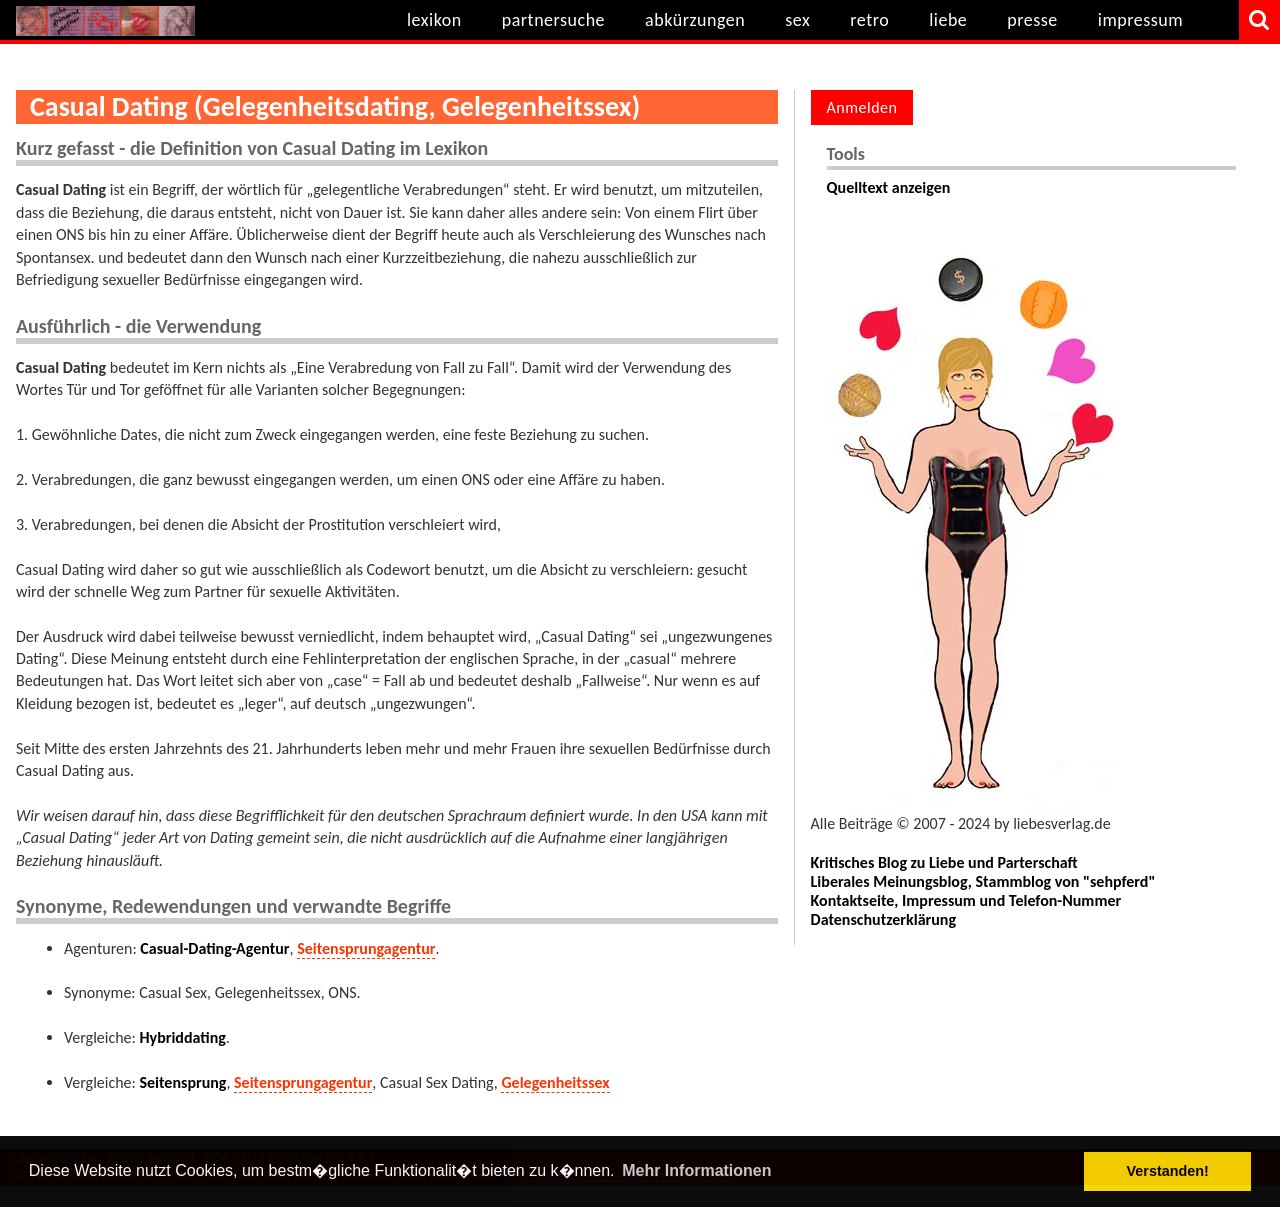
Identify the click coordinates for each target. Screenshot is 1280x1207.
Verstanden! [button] (1168, 1171)
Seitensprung (182, 1082)
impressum (1140, 20)
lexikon (434, 20)
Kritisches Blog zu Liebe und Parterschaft (944, 862)
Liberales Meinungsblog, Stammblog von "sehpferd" (983, 881)
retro (869, 20)
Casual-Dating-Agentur (214, 948)
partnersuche (553, 20)
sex (797, 20)
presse (1032, 20)
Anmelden (862, 107)
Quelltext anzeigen (889, 187)
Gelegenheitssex (555, 1082)
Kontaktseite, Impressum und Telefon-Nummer (966, 900)
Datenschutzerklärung (883, 919)
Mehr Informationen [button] (696, 1170)
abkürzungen (695, 20)
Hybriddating (182, 1037)
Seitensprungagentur (366, 948)
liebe (948, 20)
